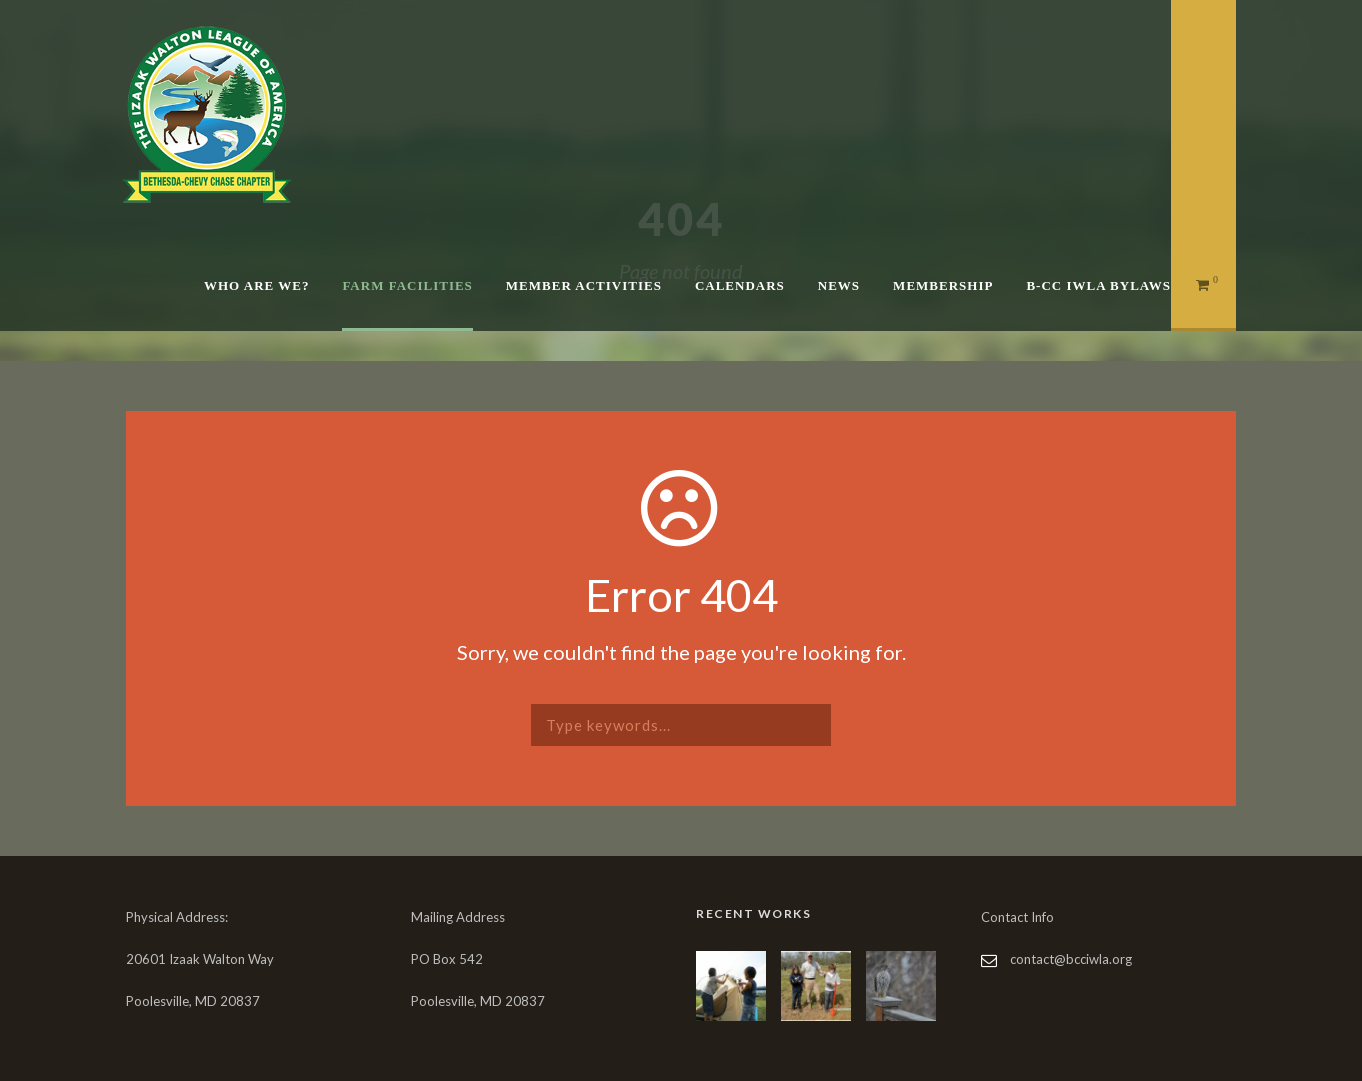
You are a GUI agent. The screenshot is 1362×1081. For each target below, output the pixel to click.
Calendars (740, 285)
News (839, 285)
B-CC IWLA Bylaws (1098, 285)
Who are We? (256, 285)
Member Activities (584, 285)
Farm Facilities (407, 285)
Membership (943, 285)
